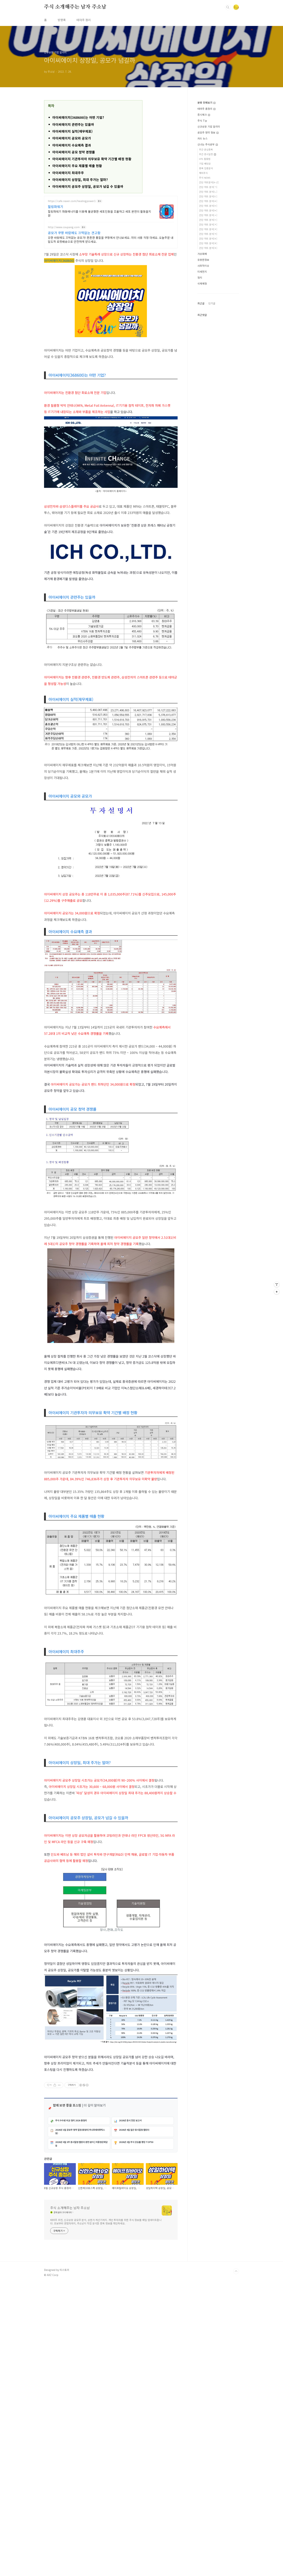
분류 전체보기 (206, 102)
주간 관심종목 (206, 149)
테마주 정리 (84, 20)
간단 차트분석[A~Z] (209, 182)
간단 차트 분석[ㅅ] (208, 215)
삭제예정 (202, 283)
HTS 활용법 (204, 159)
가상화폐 (202, 254)
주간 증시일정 (207, 154)
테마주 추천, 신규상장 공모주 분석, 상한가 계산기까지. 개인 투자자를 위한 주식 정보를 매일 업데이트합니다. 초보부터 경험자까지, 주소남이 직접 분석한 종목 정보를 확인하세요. (106, 2514)
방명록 (62, 20)
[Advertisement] (111, 125)
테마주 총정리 (206, 108)
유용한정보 (203, 259)
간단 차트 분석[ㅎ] (208, 248)
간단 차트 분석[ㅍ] (208, 243)
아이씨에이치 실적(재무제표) (72, 181)
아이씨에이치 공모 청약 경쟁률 (73, 202)
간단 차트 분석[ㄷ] (208, 196)
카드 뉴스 (202, 138)
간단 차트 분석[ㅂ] (208, 210)
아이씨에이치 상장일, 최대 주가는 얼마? (80, 230)
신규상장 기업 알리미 (208, 126)
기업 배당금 (205, 163)
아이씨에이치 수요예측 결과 (71, 195)
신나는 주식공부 (207, 144)
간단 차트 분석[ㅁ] (208, 205)
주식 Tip (202, 120)
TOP (236, 2564)
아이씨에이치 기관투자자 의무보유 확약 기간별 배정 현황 (91, 209)
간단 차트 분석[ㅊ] (208, 229)
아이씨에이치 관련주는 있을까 (73, 174)
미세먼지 (202, 271)
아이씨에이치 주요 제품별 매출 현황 (77, 216)
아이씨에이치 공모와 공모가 (71, 188)
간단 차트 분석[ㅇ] (208, 219)
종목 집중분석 (206, 168)
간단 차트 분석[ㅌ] (208, 238)
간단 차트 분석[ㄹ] (208, 201)
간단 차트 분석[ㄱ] (208, 187)
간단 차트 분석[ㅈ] (208, 224)
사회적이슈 (203, 265)
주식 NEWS (204, 177)
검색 (227, 7)
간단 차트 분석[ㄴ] (208, 191)
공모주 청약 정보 (208, 132)
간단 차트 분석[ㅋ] (208, 234)
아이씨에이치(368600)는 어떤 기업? (78, 167)
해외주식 (203, 173)
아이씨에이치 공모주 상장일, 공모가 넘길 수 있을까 (87, 236)
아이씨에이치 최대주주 (68, 223)
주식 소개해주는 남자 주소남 (75, 7)
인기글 (211, 411)
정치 (199, 277)
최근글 (200, 411)
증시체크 (203, 114)
